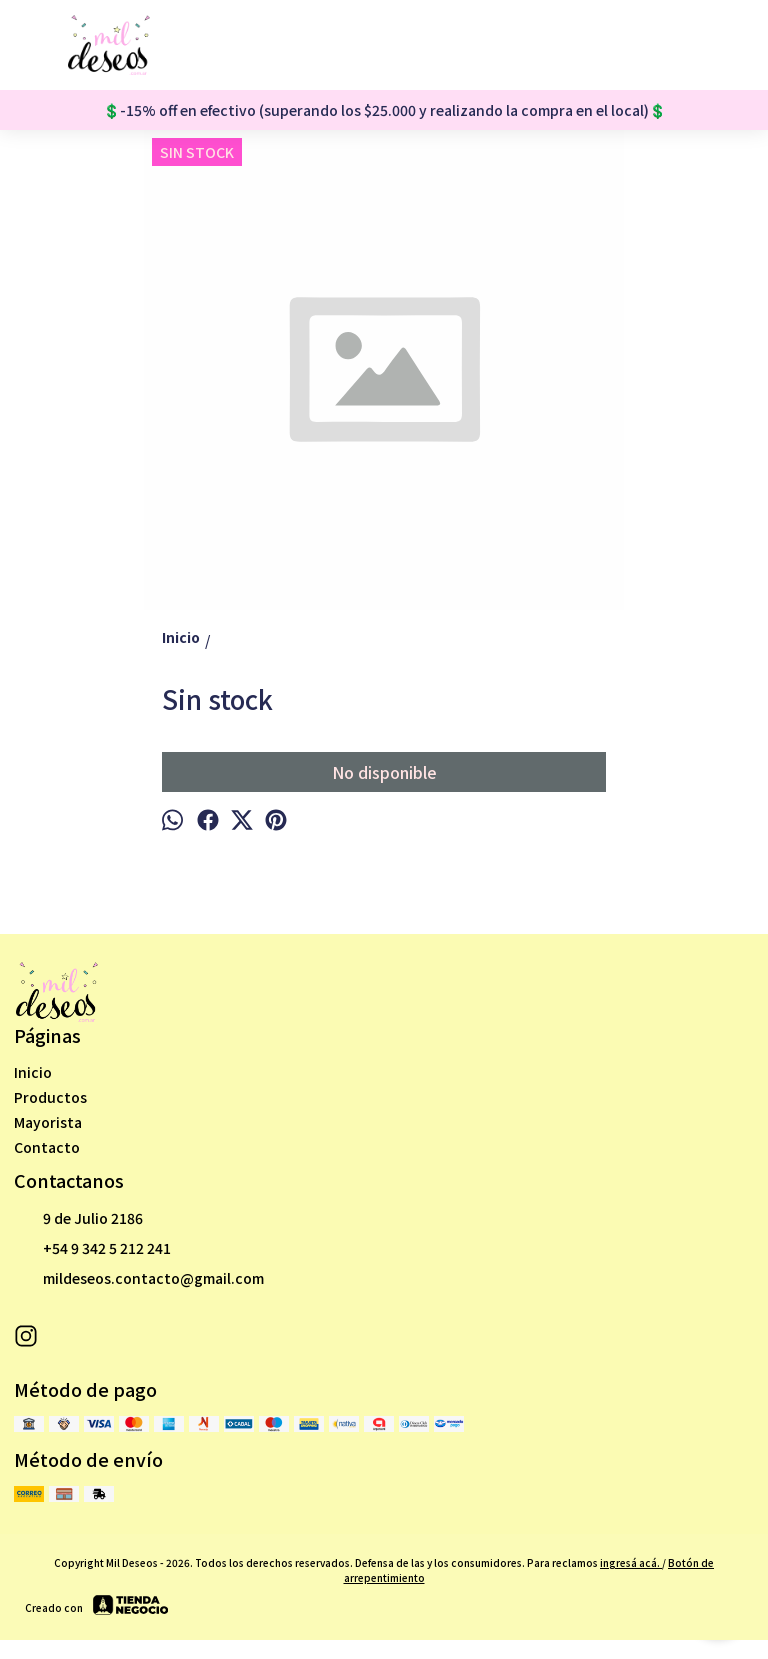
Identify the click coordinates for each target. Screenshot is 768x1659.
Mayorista (48, 1122)
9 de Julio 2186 (78, 1219)
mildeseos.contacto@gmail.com (139, 1279)
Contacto (47, 1147)
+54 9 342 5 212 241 (92, 1249)
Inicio (33, 1072)
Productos (50, 1097)
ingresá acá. (631, 1562)
